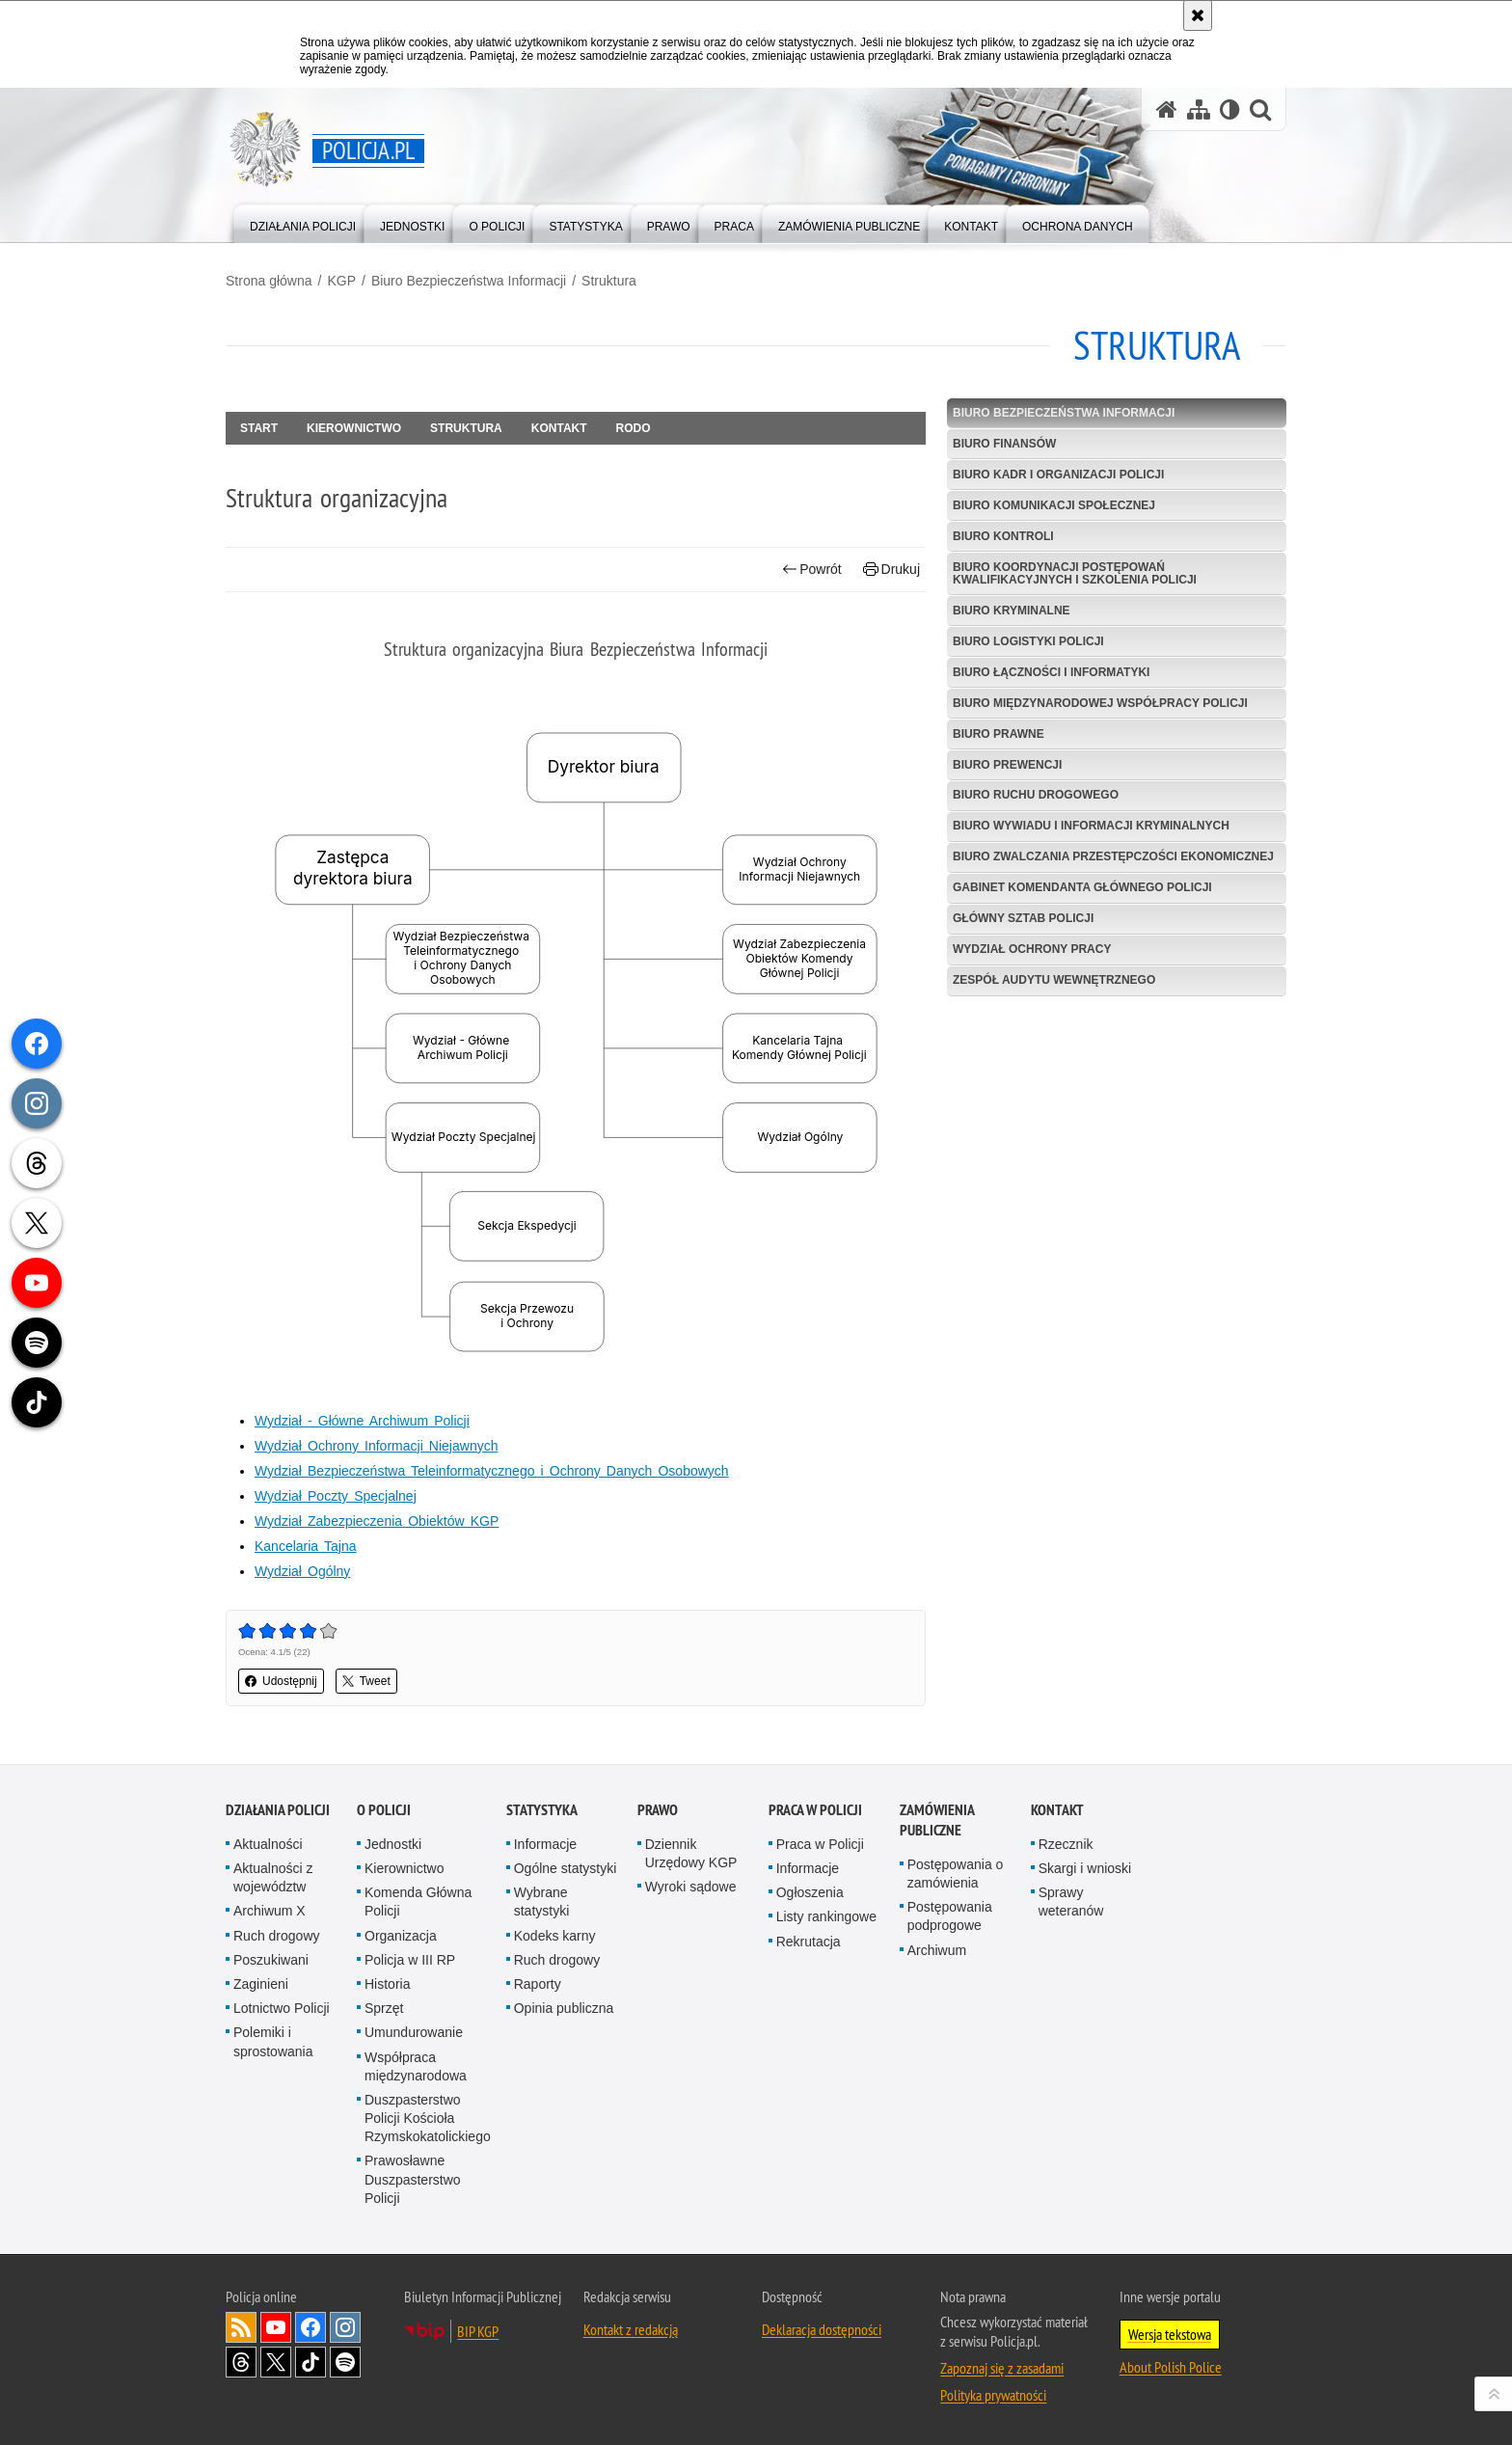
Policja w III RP (409, 1960)
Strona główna (269, 280)
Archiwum (936, 1950)
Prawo (657, 1810)
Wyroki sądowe (691, 1886)
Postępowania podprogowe (949, 1916)
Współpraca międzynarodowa (415, 2066)
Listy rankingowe (826, 1916)
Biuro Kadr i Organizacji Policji (1058, 474)
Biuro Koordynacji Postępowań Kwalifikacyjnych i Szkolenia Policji (1075, 573)
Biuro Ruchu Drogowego (1036, 794)
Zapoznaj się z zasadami (1002, 2367)
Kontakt (559, 428)
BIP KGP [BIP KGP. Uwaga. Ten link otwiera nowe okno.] (478, 2331)
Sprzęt (383, 2008)
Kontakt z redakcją (630, 2329)
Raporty (537, 1984)
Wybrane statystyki (542, 1901)
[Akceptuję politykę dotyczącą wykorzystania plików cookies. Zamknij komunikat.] (1197, 15)
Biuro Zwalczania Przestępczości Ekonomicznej (1113, 856)
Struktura (608, 280)
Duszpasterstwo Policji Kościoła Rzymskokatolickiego (427, 2118)
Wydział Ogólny (302, 1571)
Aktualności (268, 1844)
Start (259, 428)
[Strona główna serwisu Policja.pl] (1166, 109)
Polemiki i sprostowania (273, 2041)
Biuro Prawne (998, 734)
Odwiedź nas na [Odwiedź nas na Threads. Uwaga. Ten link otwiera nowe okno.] (241, 2362)
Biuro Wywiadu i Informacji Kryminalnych (1091, 825)
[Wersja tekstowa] (1230, 109)
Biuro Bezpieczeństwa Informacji (468, 280)
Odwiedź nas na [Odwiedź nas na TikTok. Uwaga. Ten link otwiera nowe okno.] (310, 2362)
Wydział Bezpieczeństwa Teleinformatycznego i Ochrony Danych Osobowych (492, 1471)
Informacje (545, 1844)
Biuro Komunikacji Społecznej (1054, 505)
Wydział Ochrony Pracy (1032, 949)
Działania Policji (278, 1810)
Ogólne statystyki (565, 1868)
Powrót (812, 569)
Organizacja (400, 1935)
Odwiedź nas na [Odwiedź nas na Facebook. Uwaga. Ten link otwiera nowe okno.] (310, 2327)
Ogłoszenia (810, 1892)
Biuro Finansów (1004, 443)
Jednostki (392, 1844)
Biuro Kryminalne (1011, 610)
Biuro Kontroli (1003, 536)
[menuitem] (303, 222)
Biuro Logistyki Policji (1028, 641)
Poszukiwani (271, 1960)
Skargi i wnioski (1085, 1868)
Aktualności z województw (272, 1877)
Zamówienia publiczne (937, 1820)
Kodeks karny (555, 1935)
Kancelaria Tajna (306, 1546)
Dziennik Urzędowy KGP (691, 1853)
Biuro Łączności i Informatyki (1051, 672)
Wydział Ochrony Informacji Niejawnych (376, 1445)
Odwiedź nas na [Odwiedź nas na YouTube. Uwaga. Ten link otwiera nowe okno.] (275, 2327)
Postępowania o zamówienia (955, 1873)
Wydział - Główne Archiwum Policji (362, 1420)
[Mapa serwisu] (1198, 109)
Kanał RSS (241, 2327)
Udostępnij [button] (281, 1681)
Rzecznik (1066, 1844)
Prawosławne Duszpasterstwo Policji (412, 2179)
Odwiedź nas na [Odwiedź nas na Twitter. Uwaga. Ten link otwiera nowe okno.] (275, 2362)
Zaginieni (260, 1984)
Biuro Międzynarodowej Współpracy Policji (1100, 703)
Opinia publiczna (564, 2008)
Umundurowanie (413, 2032)
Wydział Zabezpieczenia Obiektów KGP (377, 1521)
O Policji (384, 1810)
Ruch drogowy (276, 1935)
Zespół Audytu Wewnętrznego (1054, 980)
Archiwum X (269, 1910)
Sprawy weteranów (1071, 1901)
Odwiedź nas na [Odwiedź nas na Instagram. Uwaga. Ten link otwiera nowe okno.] (345, 2327)
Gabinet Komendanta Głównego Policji (1082, 887)
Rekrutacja (808, 1941)
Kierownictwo (354, 428)
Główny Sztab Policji (1023, 918)
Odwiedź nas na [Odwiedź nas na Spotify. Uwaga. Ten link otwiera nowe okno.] (345, 2362)
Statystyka (542, 1810)
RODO (633, 428)
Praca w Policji (815, 1810)
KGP (341, 280)
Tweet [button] (366, 1681)
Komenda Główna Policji (418, 1901)
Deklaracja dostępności (821, 2329)
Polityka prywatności (993, 2394)
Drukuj (891, 569)
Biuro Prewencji (1007, 765)
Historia (387, 1984)
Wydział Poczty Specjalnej (336, 1496)
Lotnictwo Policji (281, 2008)
